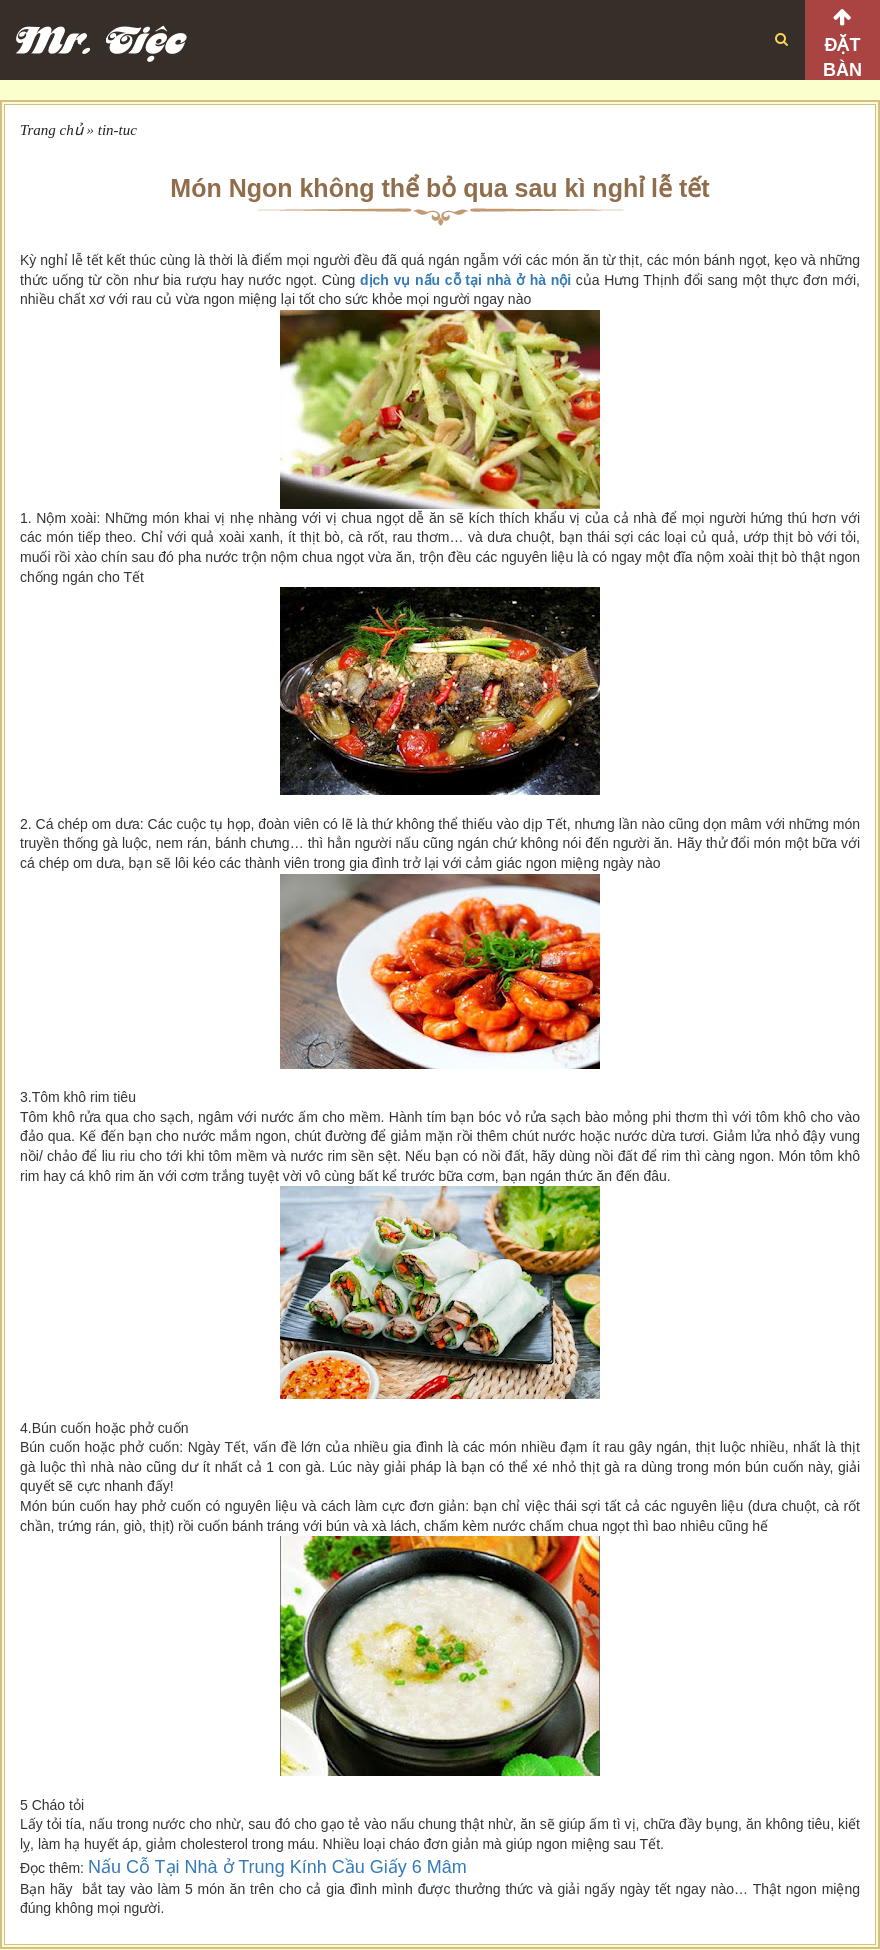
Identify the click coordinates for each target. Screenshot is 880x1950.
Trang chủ (51, 130)
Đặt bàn (842, 57)
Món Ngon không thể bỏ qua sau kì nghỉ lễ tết (439, 188)
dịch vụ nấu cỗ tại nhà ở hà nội (465, 280)
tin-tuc (117, 130)
